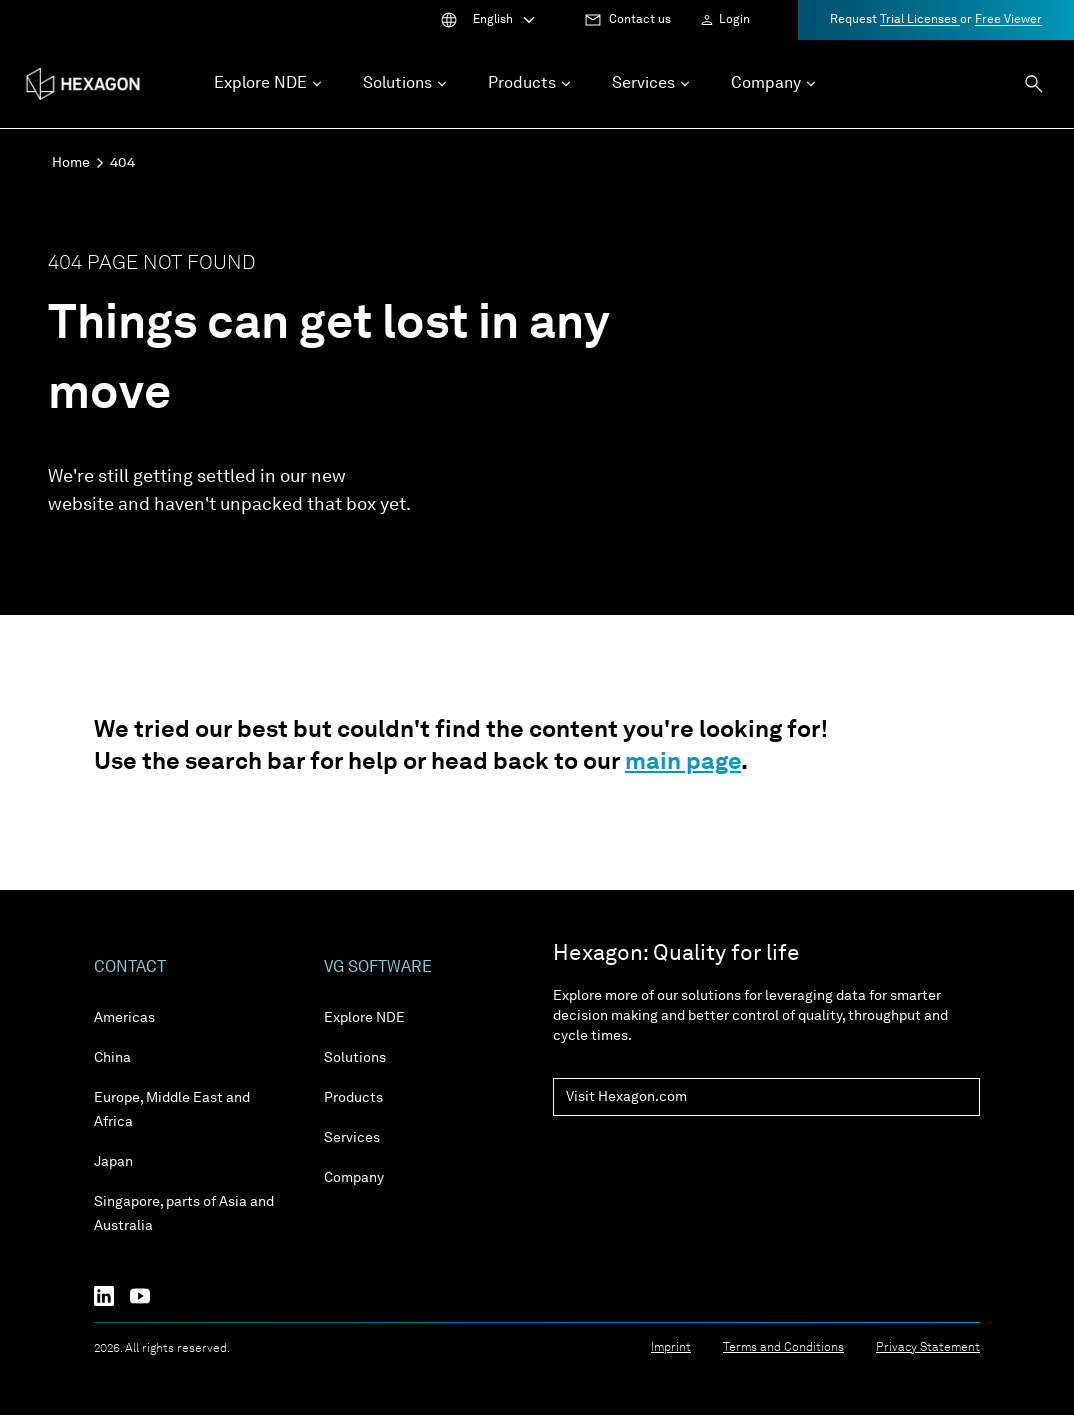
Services (352, 1138)
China (112, 1058)
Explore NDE (364, 1018)
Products (353, 1098)
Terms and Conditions (783, 1348)
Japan (113, 1162)
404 (122, 163)
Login (734, 20)
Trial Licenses (920, 20)
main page (683, 763)
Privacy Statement (928, 1348)
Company (354, 1178)
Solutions (355, 1058)
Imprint (671, 1348)
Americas (124, 1018)
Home (71, 163)
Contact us (640, 20)
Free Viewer (1008, 20)
